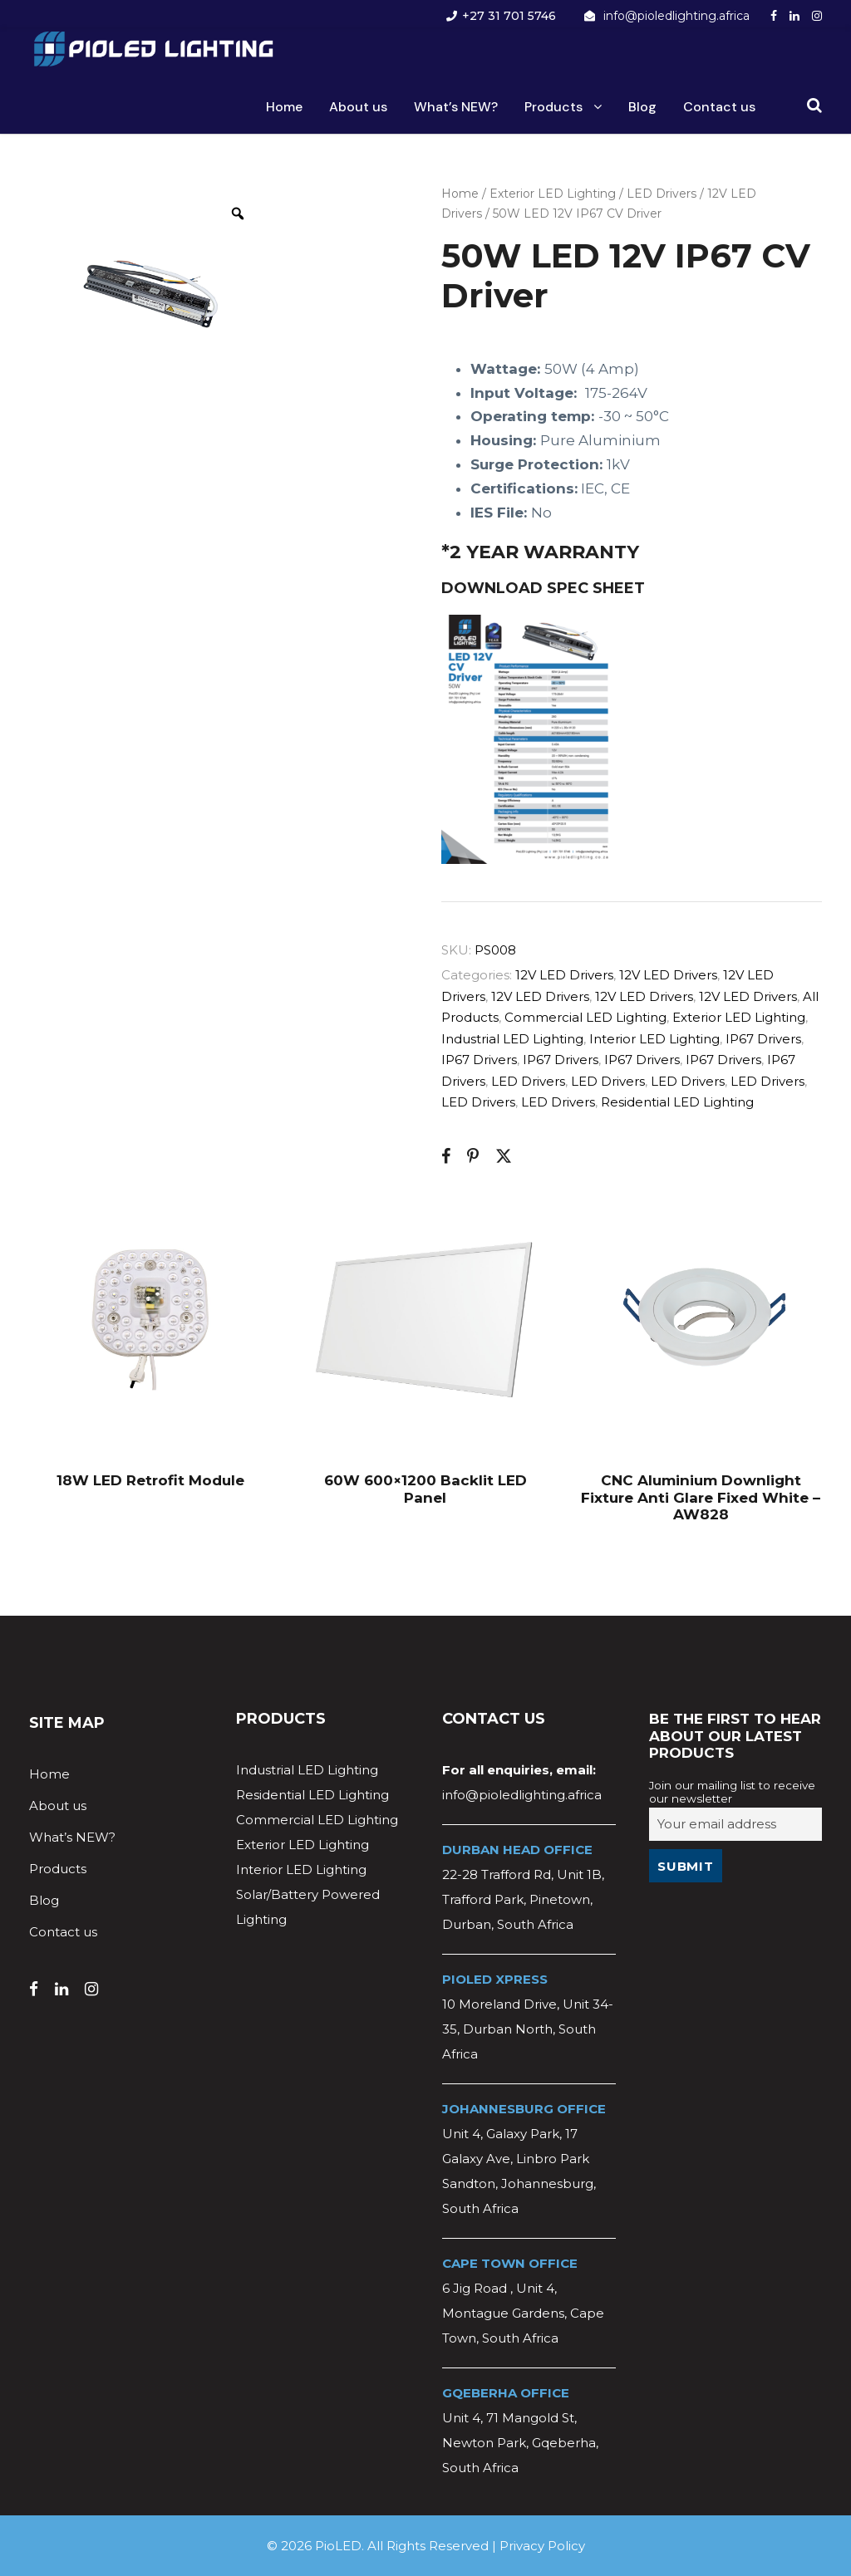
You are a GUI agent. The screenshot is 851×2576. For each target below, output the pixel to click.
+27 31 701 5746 (509, 15)
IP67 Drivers (763, 1039)
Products (553, 106)
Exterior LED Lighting (552, 193)
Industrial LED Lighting (512, 1039)
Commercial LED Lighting (585, 1017)
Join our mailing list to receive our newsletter (732, 1792)
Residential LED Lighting (677, 1102)
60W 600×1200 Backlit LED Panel (425, 1488)
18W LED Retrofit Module (150, 1480)
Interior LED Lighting (654, 1039)
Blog (642, 106)
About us (358, 106)
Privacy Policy (542, 2546)
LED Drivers (661, 193)
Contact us (719, 106)
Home (284, 106)
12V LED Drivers (564, 975)
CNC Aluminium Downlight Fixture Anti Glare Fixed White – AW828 (700, 1497)
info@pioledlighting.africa (676, 15)
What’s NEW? (456, 106)
